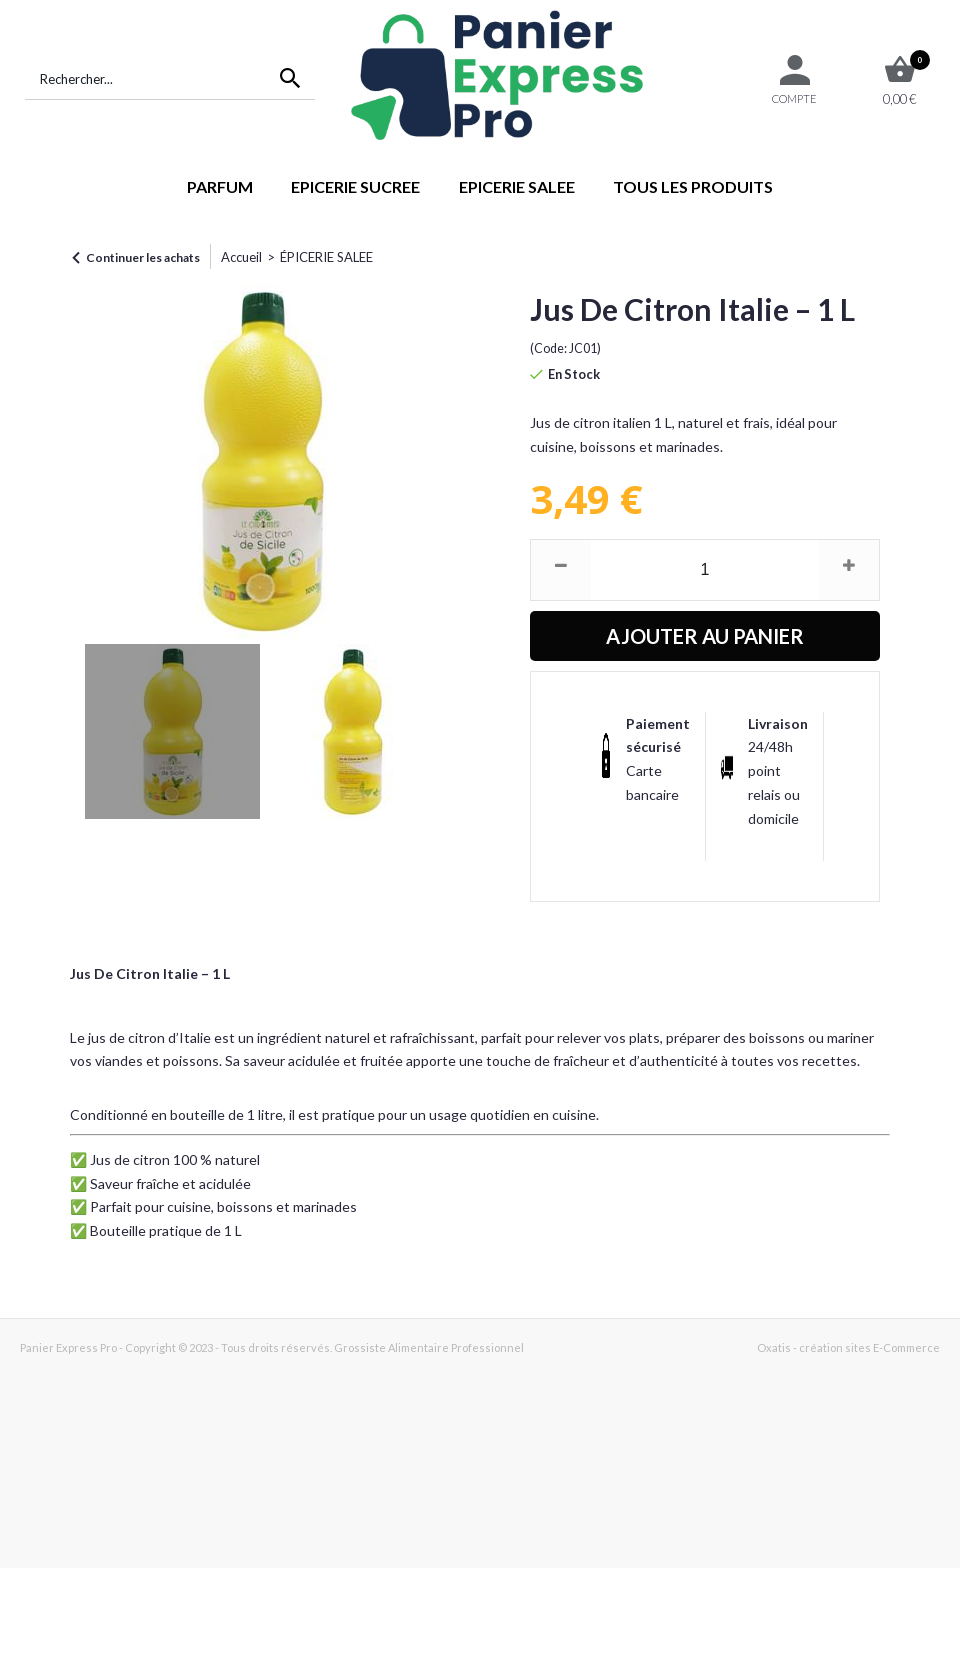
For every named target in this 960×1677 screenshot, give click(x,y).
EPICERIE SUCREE (355, 186)
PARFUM (220, 186)
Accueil (241, 257)
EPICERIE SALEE (517, 186)
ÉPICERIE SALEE (326, 257)
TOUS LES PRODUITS (693, 186)
